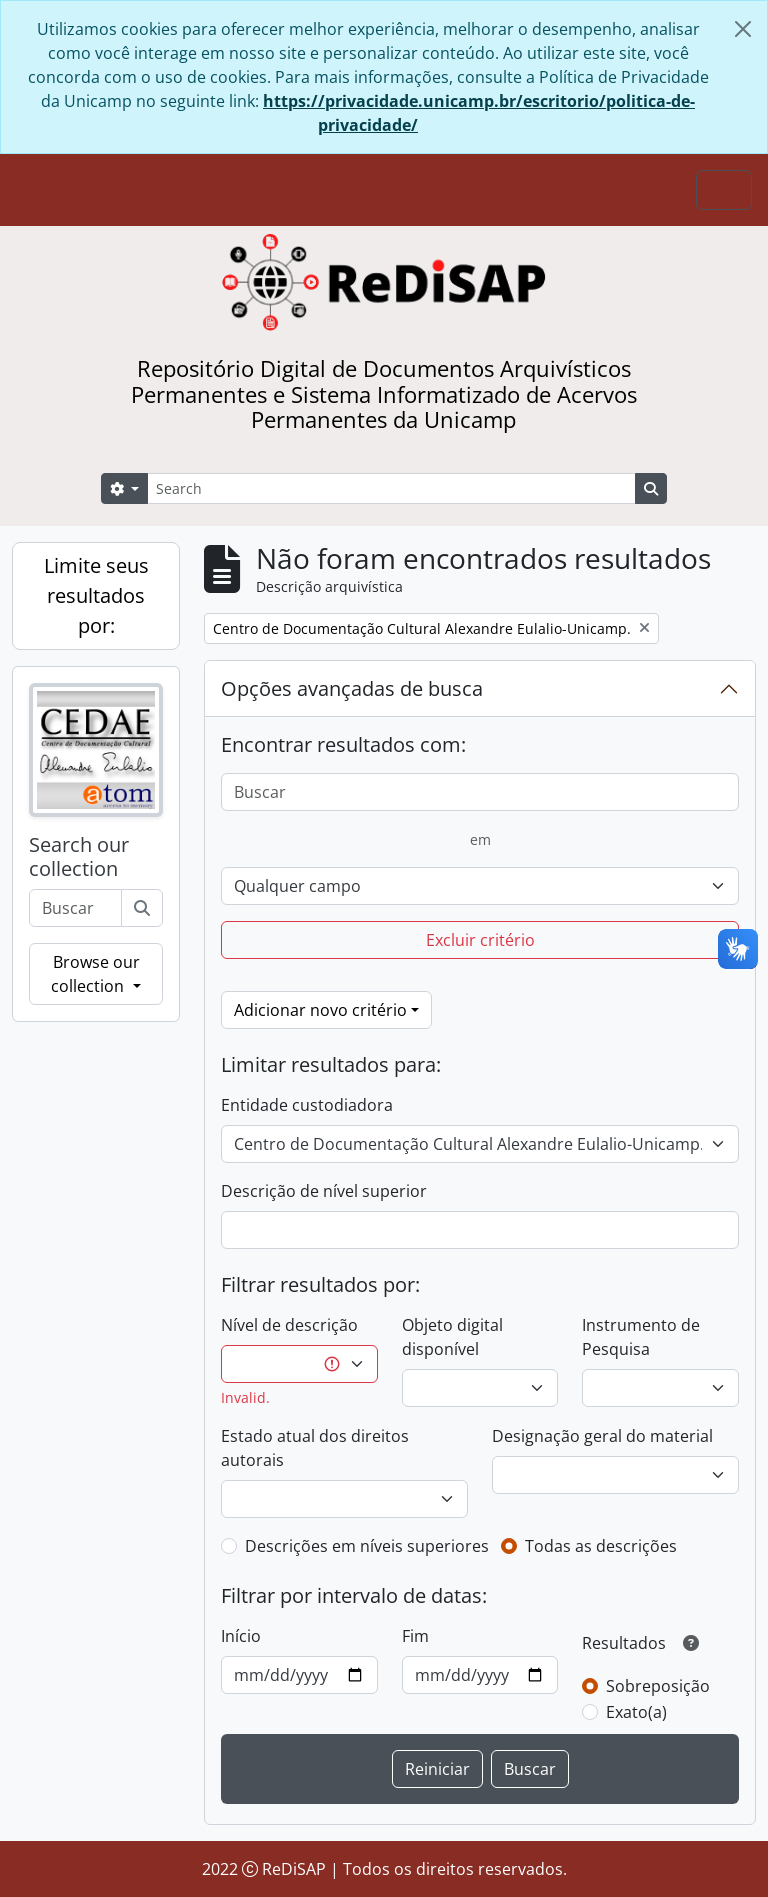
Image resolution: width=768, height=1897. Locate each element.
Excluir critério (480, 940)
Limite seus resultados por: (96, 595)
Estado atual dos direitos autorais (315, 1448)
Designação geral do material (602, 1436)
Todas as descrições (601, 1546)
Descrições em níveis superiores (367, 1546)
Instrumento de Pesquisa (641, 1337)
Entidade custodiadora (307, 1105)
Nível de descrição (289, 1325)
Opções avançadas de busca (352, 688)
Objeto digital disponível (452, 1337)
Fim (415, 1636)
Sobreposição (658, 1686)
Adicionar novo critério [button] (320, 1010)
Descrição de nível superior (324, 1191)
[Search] (391, 488)
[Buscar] (142, 908)
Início (241, 1636)
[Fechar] (743, 29)
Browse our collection (95, 974)
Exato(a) (636, 1712)
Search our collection (79, 857)
